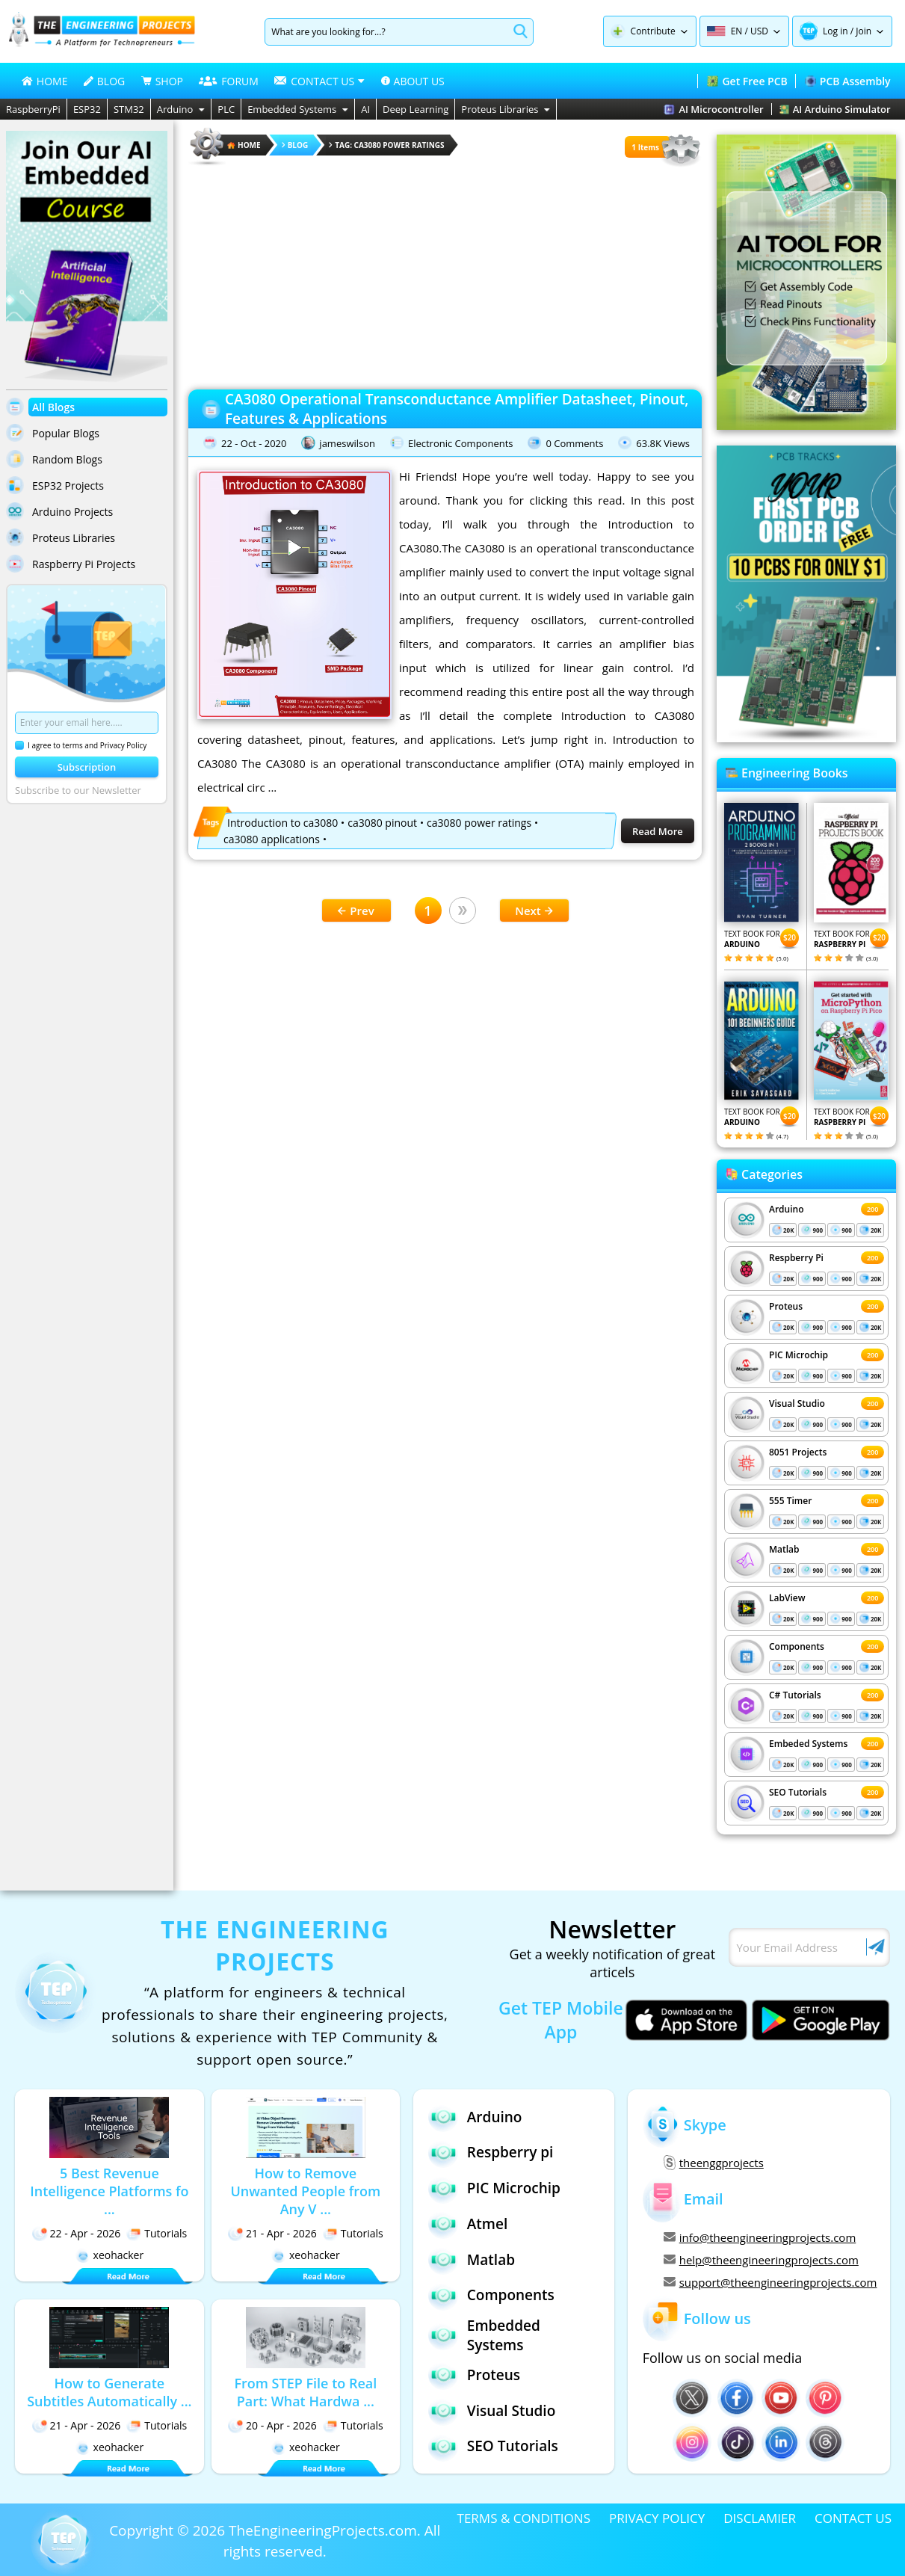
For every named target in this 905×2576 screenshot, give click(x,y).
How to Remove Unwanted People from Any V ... (305, 2191)
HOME (45, 81)
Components (796, 1646)
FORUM (229, 81)
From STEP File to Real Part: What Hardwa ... (305, 2392)
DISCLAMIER (759, 2518)
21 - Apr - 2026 (272, 2233)
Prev (356, 910)
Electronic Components (460, 443)
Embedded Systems (297, 109)
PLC (226, 109)
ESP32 (87, 109)
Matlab (784, 1549)
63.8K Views (663, 443)
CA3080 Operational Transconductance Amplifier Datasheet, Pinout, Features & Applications (456, 408)
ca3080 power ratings (479, 823)
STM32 (129, 109)
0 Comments (574, 443)
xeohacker (109, 2255)
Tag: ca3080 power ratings (386, 145)
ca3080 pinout (382, 823)
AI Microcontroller (713, 109)
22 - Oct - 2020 (253, 443)
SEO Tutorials (798, 1792)
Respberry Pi (796, 1257)
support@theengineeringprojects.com (769, 2282)
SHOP (162, 81)
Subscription (87, 767)
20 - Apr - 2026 (272, 2425)
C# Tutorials (795, 1695)
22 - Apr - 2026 (76, 2233)
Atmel (467, 2223)
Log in (835, 31)
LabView (787, 1597)
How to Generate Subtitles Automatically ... (109, 2392)
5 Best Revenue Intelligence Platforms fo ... (109, 2191)
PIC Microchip (798, 1355)
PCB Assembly (848, 81)
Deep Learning (415, 109)
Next (534, 910)
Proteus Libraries (505, 109)
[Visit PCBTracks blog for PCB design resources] (806, 738)
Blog (295, 145)
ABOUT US (413, 81)
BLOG (104, 81)
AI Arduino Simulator (835, 109)
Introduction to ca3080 (282, 823)
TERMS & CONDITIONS (523, 2518)
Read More (657, 831)
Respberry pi (491, 2152)
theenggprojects (714, 2162)
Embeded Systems (808, 1743)
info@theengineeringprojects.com (760, 2237)
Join (863, 31)
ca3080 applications (271, 839)
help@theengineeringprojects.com (761, 2259)
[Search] (386, 32)
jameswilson (347, 443)
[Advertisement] (445, 273)
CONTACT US (853, 2518)
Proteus (786, 1306)
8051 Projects (798, 1452)
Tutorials (156, 2233)
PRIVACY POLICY (657, 2518)
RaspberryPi (33, 109)
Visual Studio (797, 1403)
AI (365, 109)
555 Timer (790, 1500)
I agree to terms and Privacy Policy (80, 745)
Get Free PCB (747, 81)
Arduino (181, 109)
